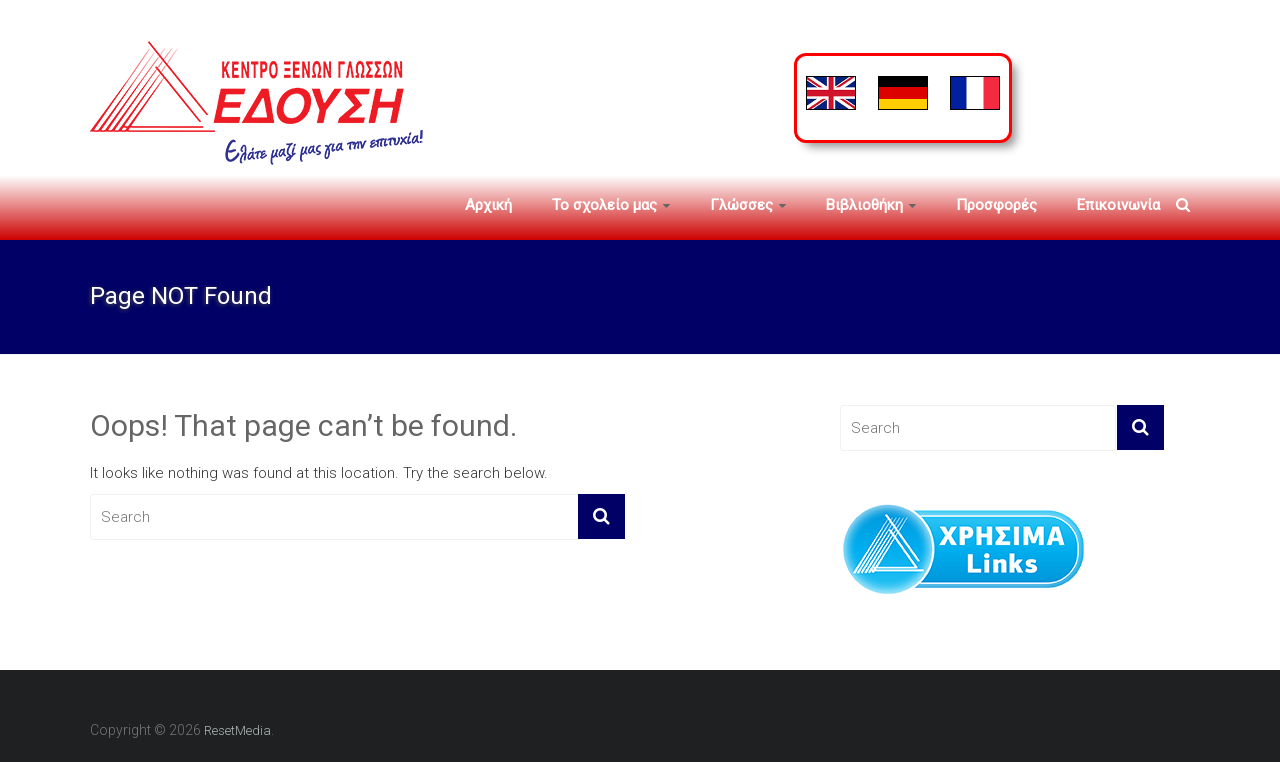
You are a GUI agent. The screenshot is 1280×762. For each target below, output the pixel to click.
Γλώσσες (741, 205)
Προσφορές (996, 205)
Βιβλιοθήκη (864, 205)
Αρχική (488, 205)
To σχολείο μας (604, 205)
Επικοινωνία (1118, 205)
